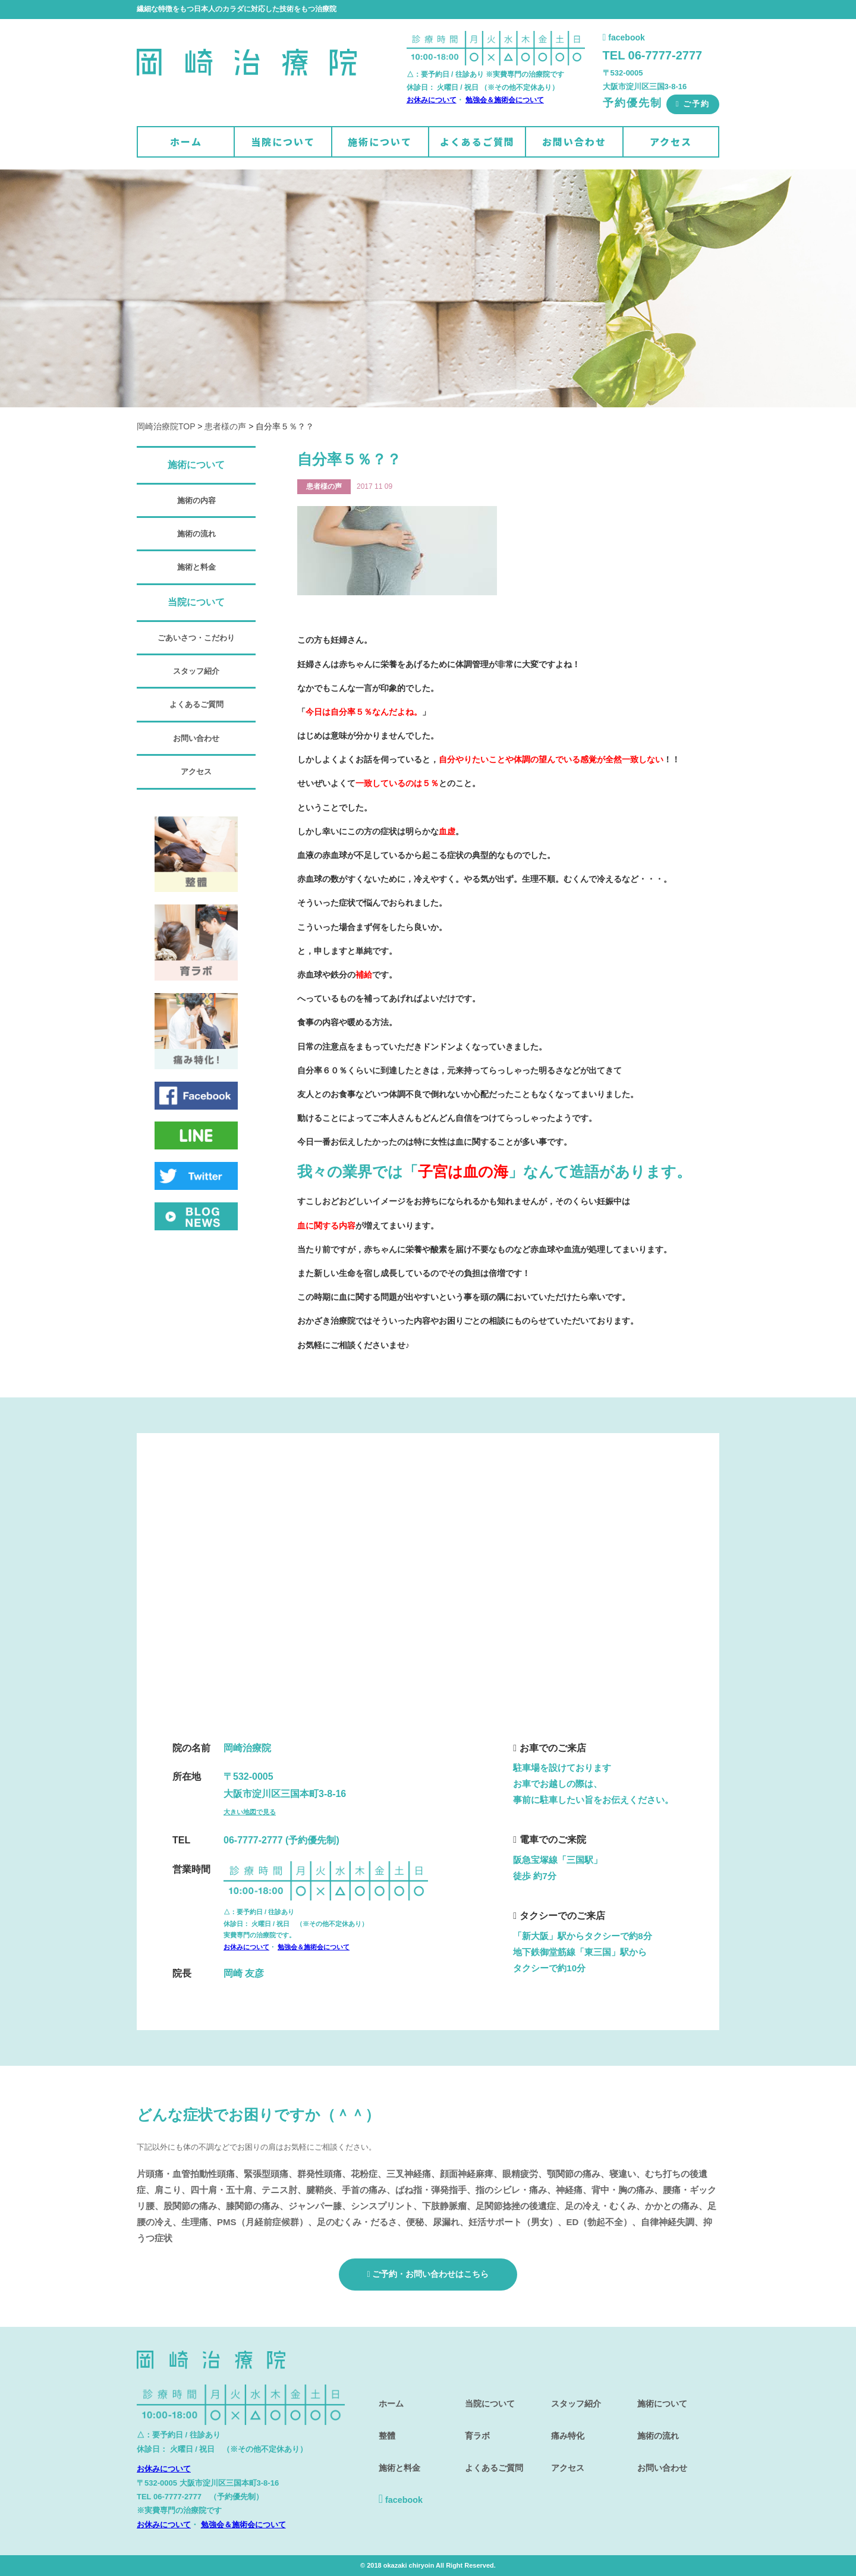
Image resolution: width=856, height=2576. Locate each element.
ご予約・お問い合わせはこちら (428, 2274)
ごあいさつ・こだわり (196, 637)
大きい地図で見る (250, 1811)
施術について (380, 141)
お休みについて (432, 100)
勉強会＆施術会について (504, 100)
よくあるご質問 (477, 141)
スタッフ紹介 (196, 671)
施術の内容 (196, 500)
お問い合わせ (574, 141)
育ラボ (474, 2425)
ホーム (186, 141)
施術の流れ (196, 533)
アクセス (671, 141)
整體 (383, 2425)
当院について (283, 141)
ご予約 (693, 103)
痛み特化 (565, 2425)
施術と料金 (196, 567)
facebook (624, 37)
